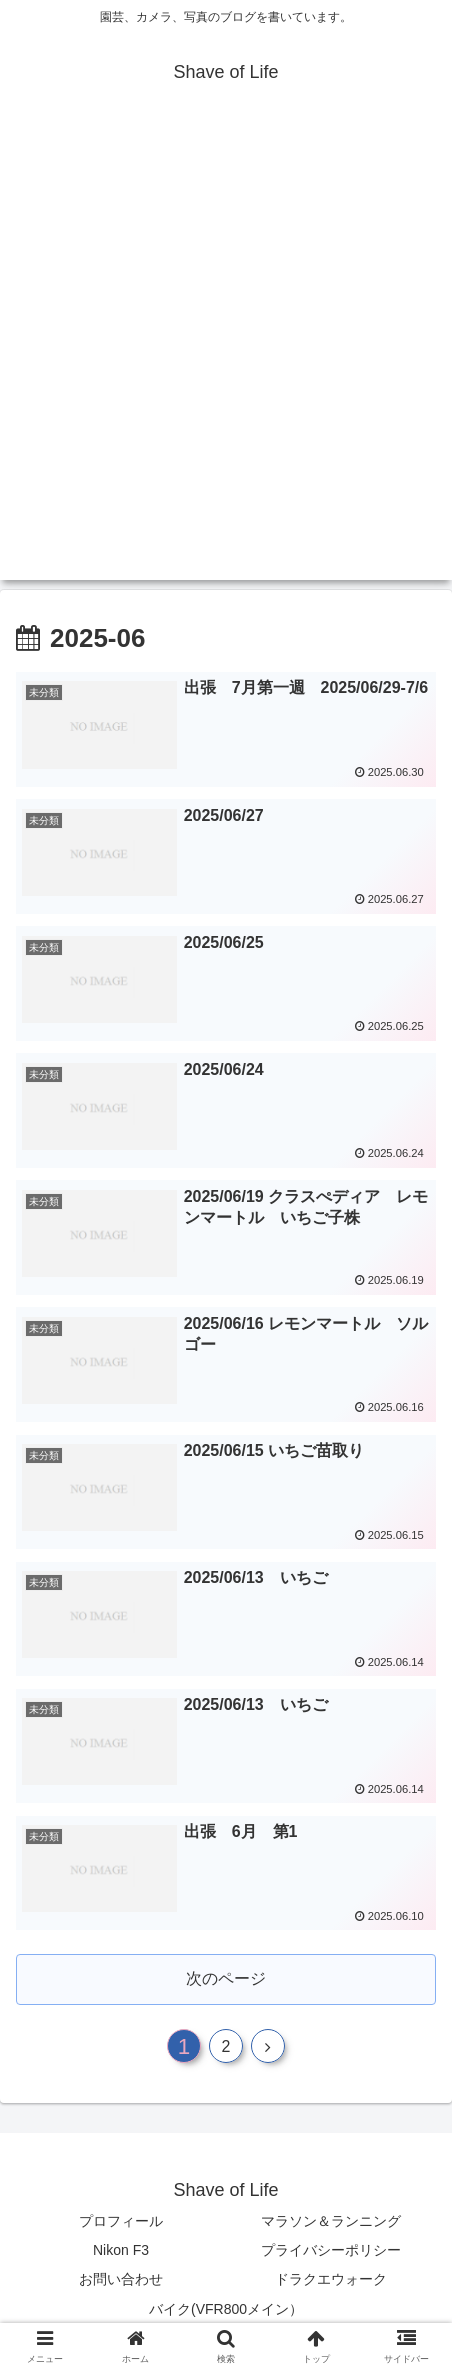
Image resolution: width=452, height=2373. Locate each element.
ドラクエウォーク (331, 2279)
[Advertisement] (226, 354)
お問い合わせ (121, 2279)
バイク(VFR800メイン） (226, 2309)
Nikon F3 (121, 2250)
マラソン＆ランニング (331, 2221)
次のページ (226, 1978)
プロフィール (121, 2221)
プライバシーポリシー (331, 2250)
